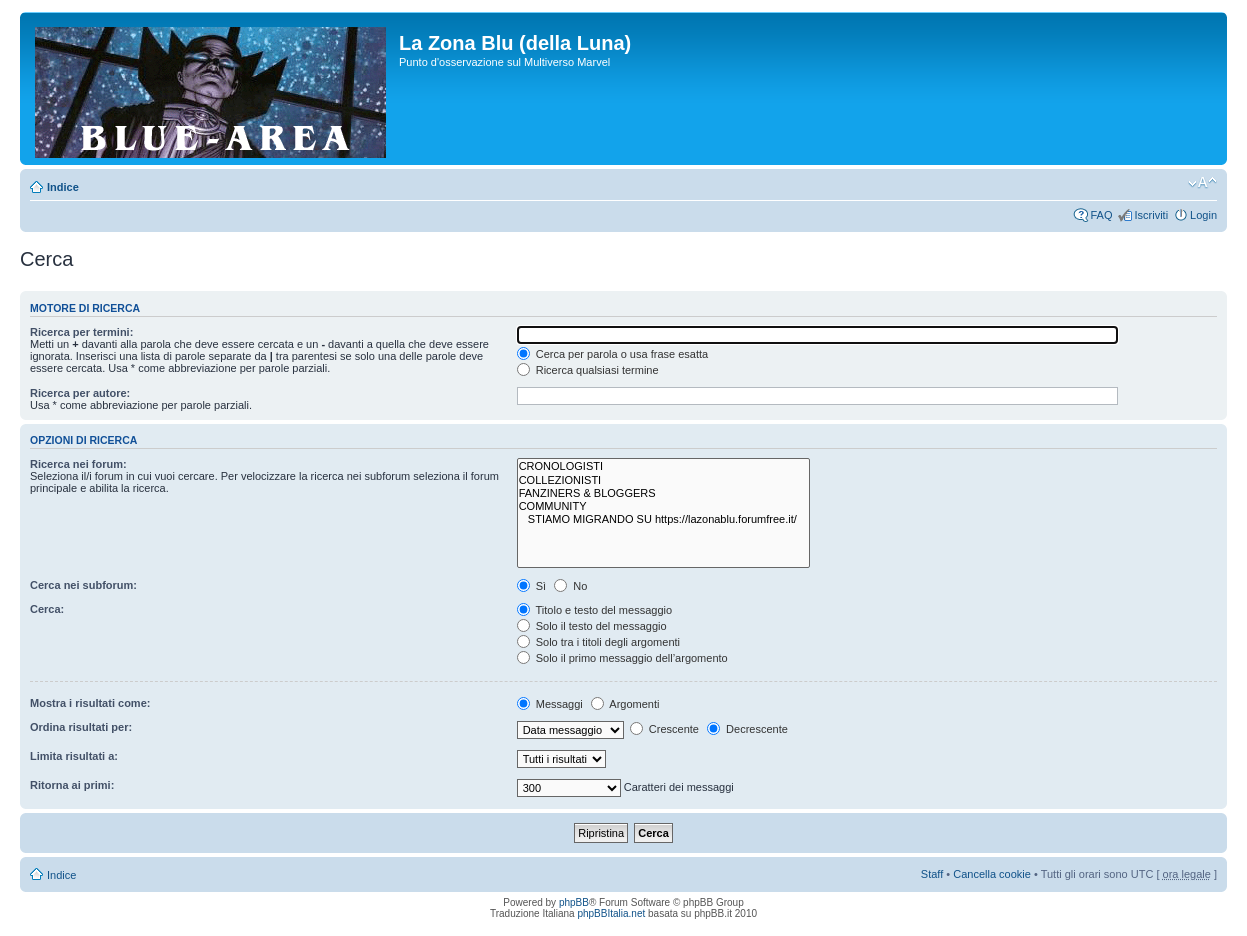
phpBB (574, 902)
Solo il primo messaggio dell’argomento (622, 658)
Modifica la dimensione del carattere (1202, 183)
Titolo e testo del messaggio (594, 610)
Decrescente (747, 729)
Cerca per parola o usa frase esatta (612, 354)
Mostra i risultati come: (90, 703)
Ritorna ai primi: (72, 785)
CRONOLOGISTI (663, 466)
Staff (932, 874)
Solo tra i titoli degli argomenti (598, 642)
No (570, 586)
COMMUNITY (663, 506)
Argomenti (625, 704)
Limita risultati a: (74, 756)
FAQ (1101, 215)
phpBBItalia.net (611, 913)
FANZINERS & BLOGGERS (663, 493)
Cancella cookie (992, 874)
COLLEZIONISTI (663, 480)
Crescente (664, 729)
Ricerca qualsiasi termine (588, 370)
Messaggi (550, 704)
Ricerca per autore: (80, 393)
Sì (531, 586)
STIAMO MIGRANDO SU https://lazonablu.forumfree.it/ (663, 519)
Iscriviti (1151, 215)
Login (1203, 215)
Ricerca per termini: (81, 332)
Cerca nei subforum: (83, 585)
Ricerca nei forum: (78, 464)
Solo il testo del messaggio (592, 626)
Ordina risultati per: (81, 727)
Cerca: (47, 609)
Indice (63, 187)
